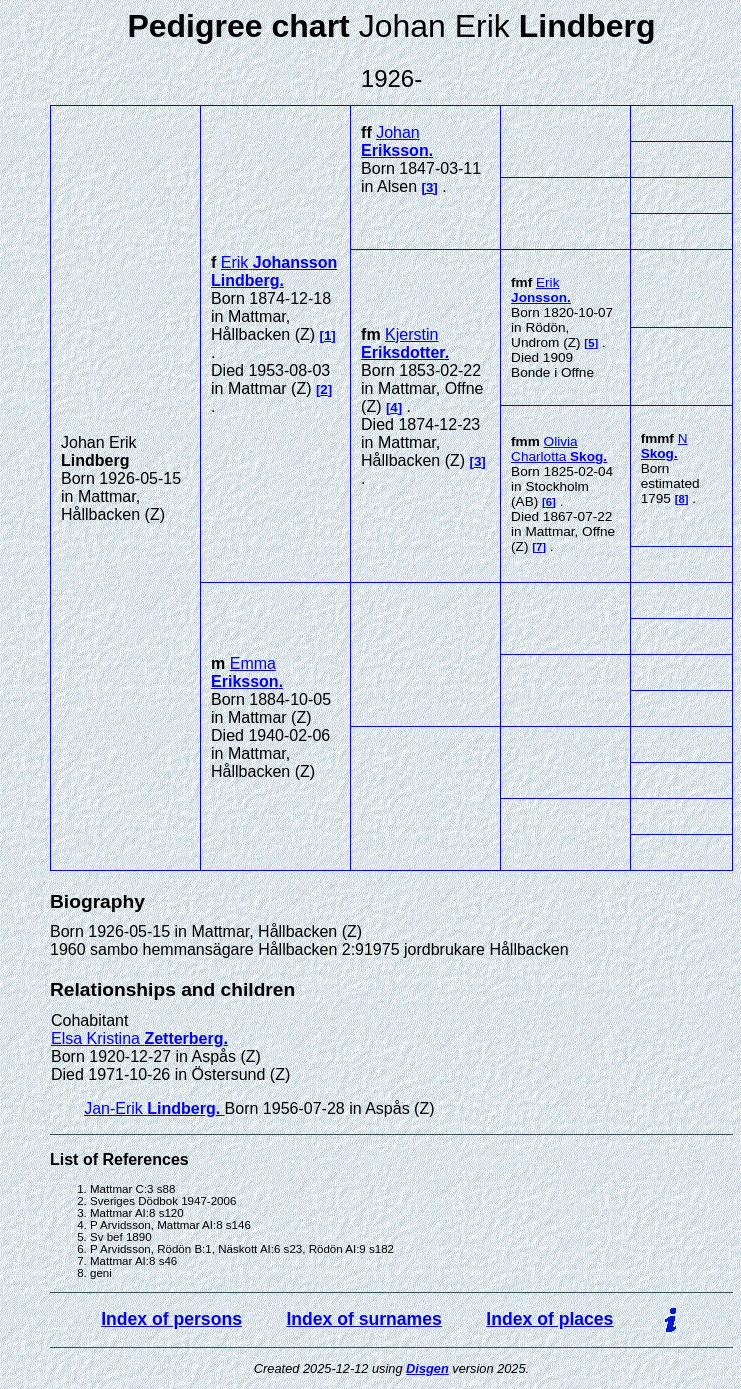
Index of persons (171, 1319)
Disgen (427, 1368)
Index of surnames (363, 1319)
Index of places (549, 1319)
